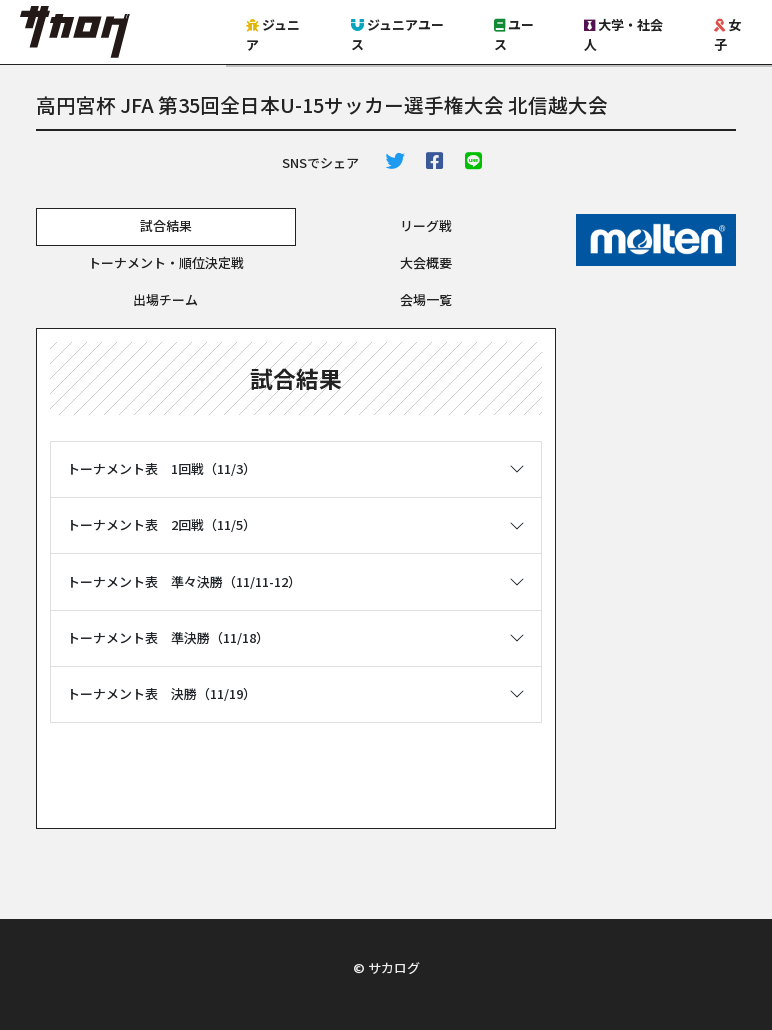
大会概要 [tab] (426, 262)
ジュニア (273, 34)
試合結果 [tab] (166, 225)
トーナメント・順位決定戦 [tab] (166, 262)
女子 (727, 34)
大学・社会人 (623, 34)
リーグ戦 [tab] (426, 225)
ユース (514, 34)
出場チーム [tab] (165, 299)
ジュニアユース (397, 34)
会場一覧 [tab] (426, 299)
